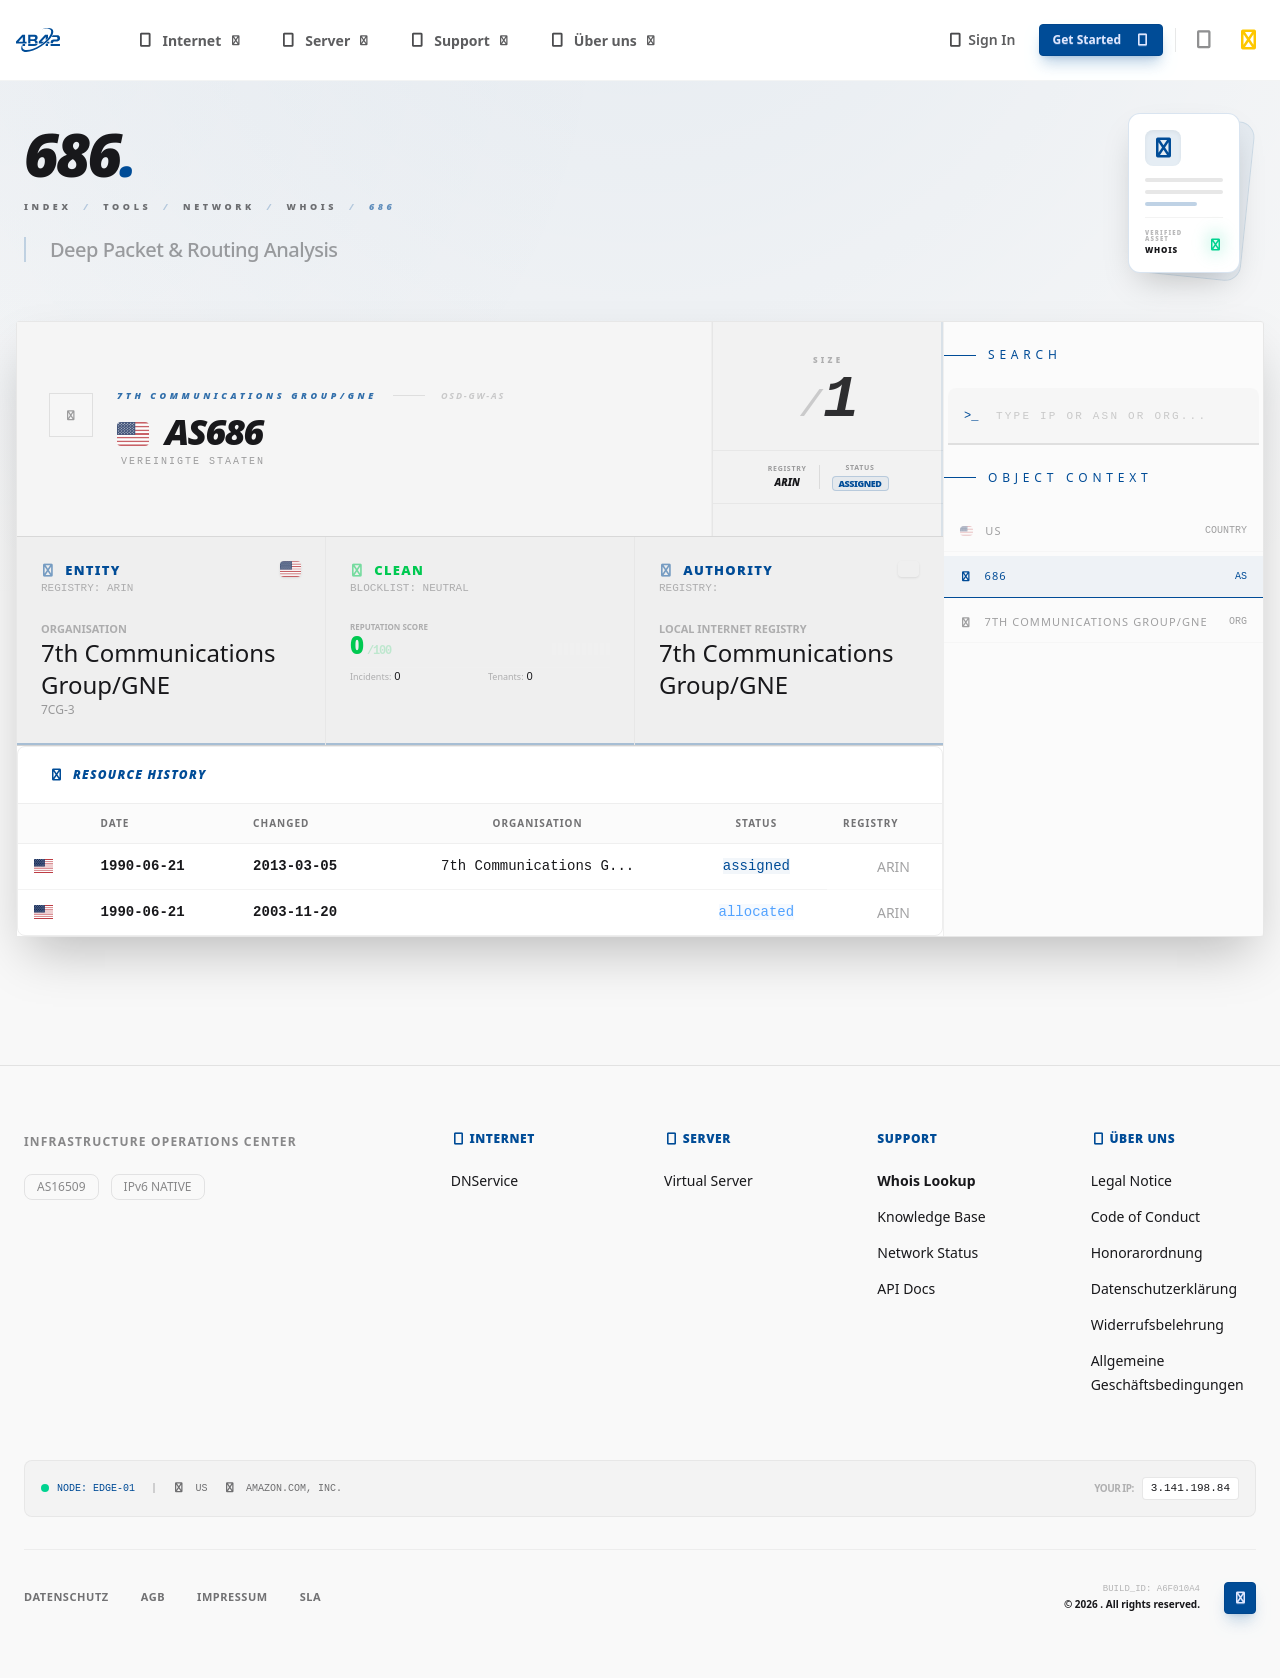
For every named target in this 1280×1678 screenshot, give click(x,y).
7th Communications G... (537, 866)
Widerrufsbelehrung (1157, 1324)
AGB (153, 1596)
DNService (485, 1180)
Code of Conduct (1145, 1216)
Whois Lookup (926, 1180)
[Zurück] (71, 415)
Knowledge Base (931, 1216)
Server (325, 40)
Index (48, 206)
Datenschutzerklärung (1164, 1288)
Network (219, 206)
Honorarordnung (1147, 1252)
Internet (189, 40)
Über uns (602, 40)
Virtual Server (708, 1180)
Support (460, 40)
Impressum (232, 1596)
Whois (312, 206)
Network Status (927, 1252)
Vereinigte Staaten (193, 461)
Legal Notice (1131, 1180)
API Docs (906, 1288)
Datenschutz (66, 1596)
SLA (310, 1596)
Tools (127, 206)
